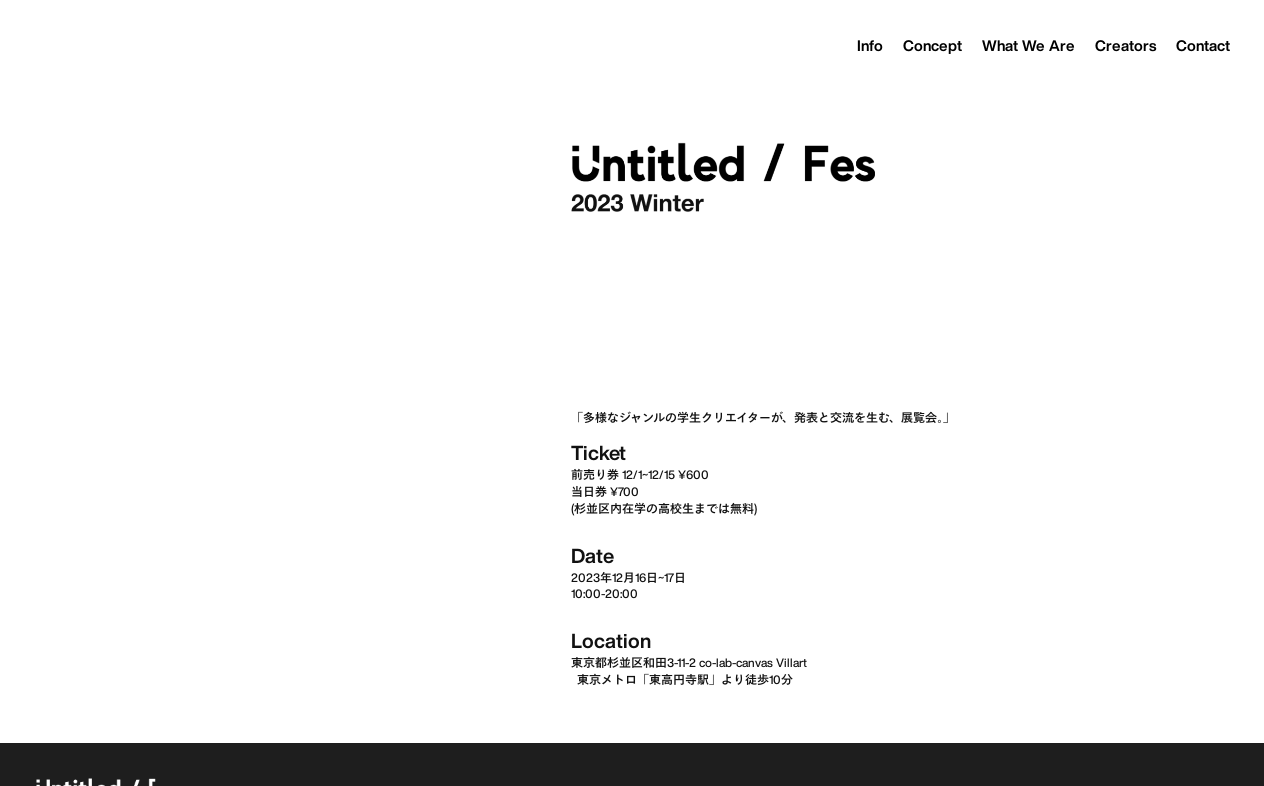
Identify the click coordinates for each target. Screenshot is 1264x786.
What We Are (1028, 45)
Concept (932, 45)
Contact (1203, 45)
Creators (1125, 45)
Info (870, 45)
